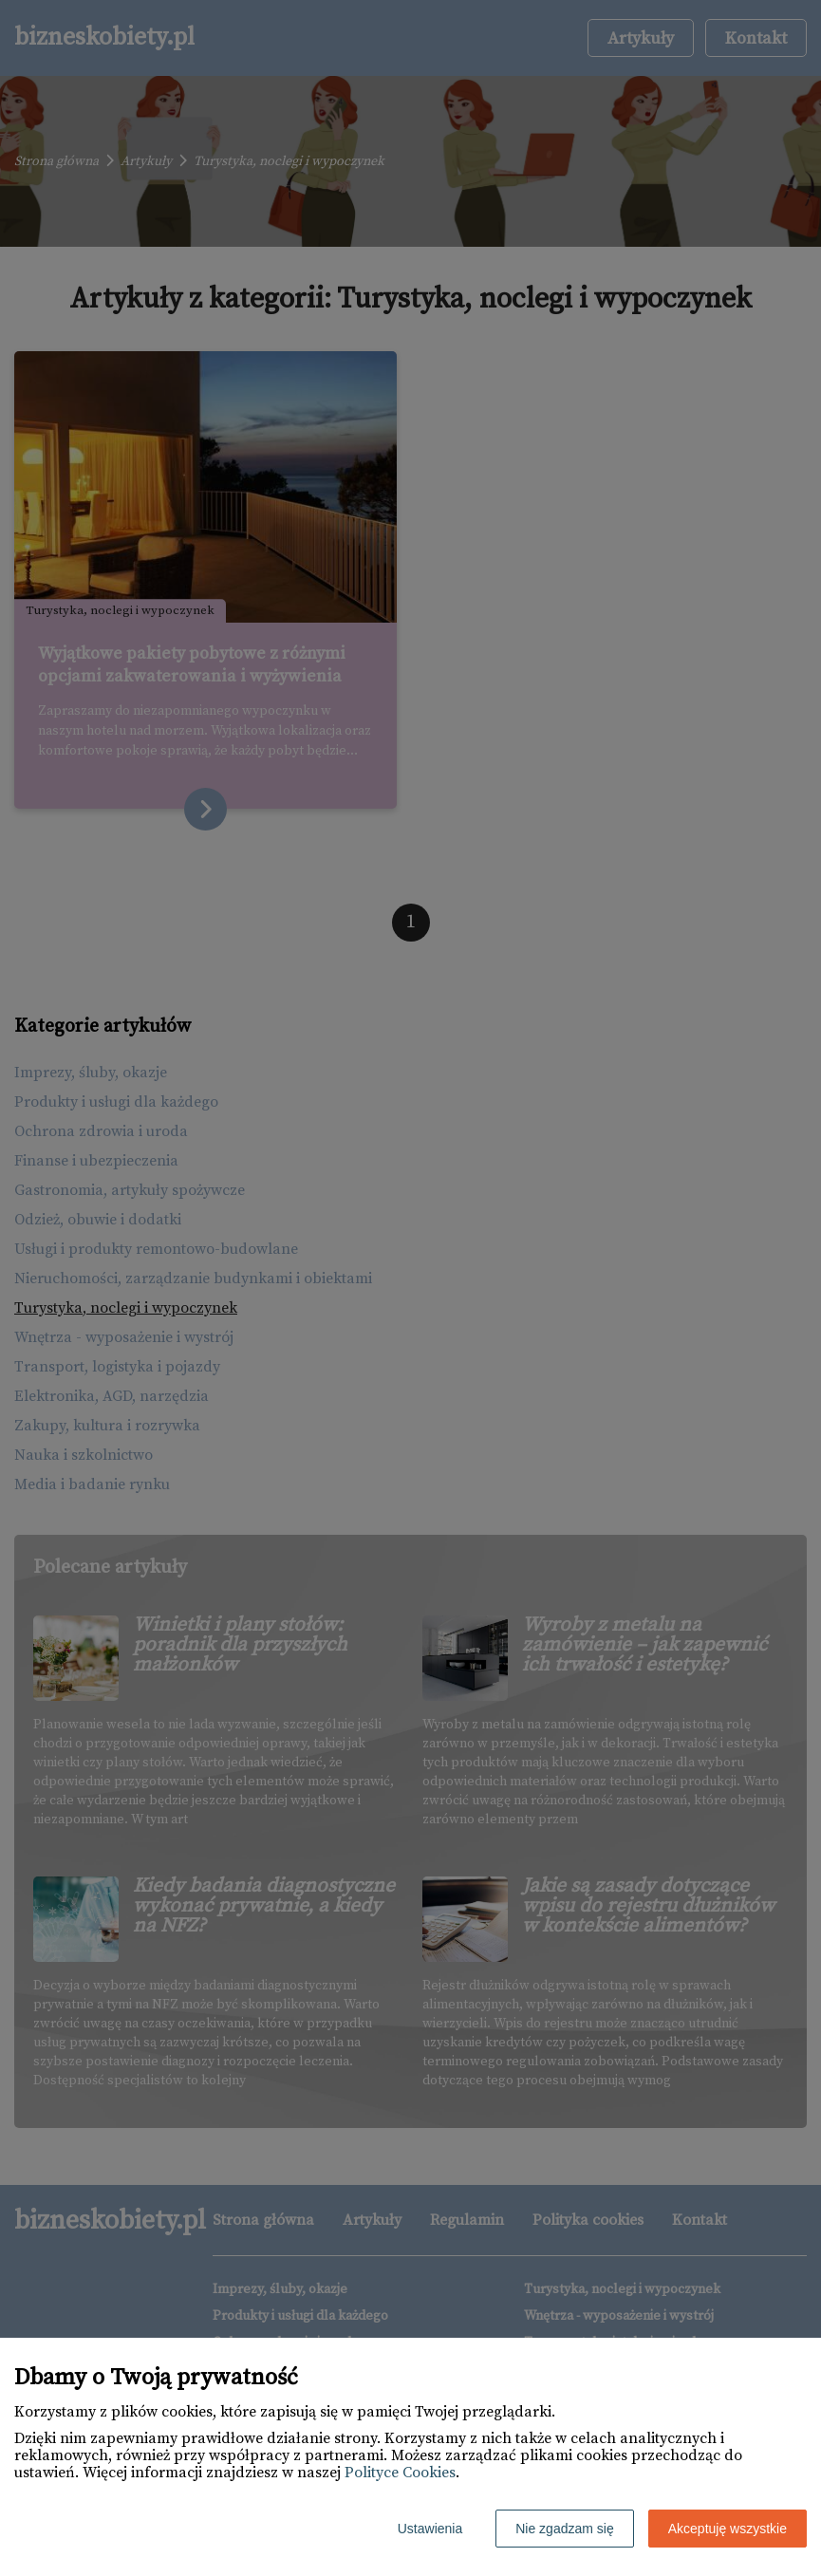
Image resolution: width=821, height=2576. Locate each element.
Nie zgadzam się (564, 2528)
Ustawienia (430, 2528)
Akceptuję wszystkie (727, 2528)
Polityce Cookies (400, 2472)
